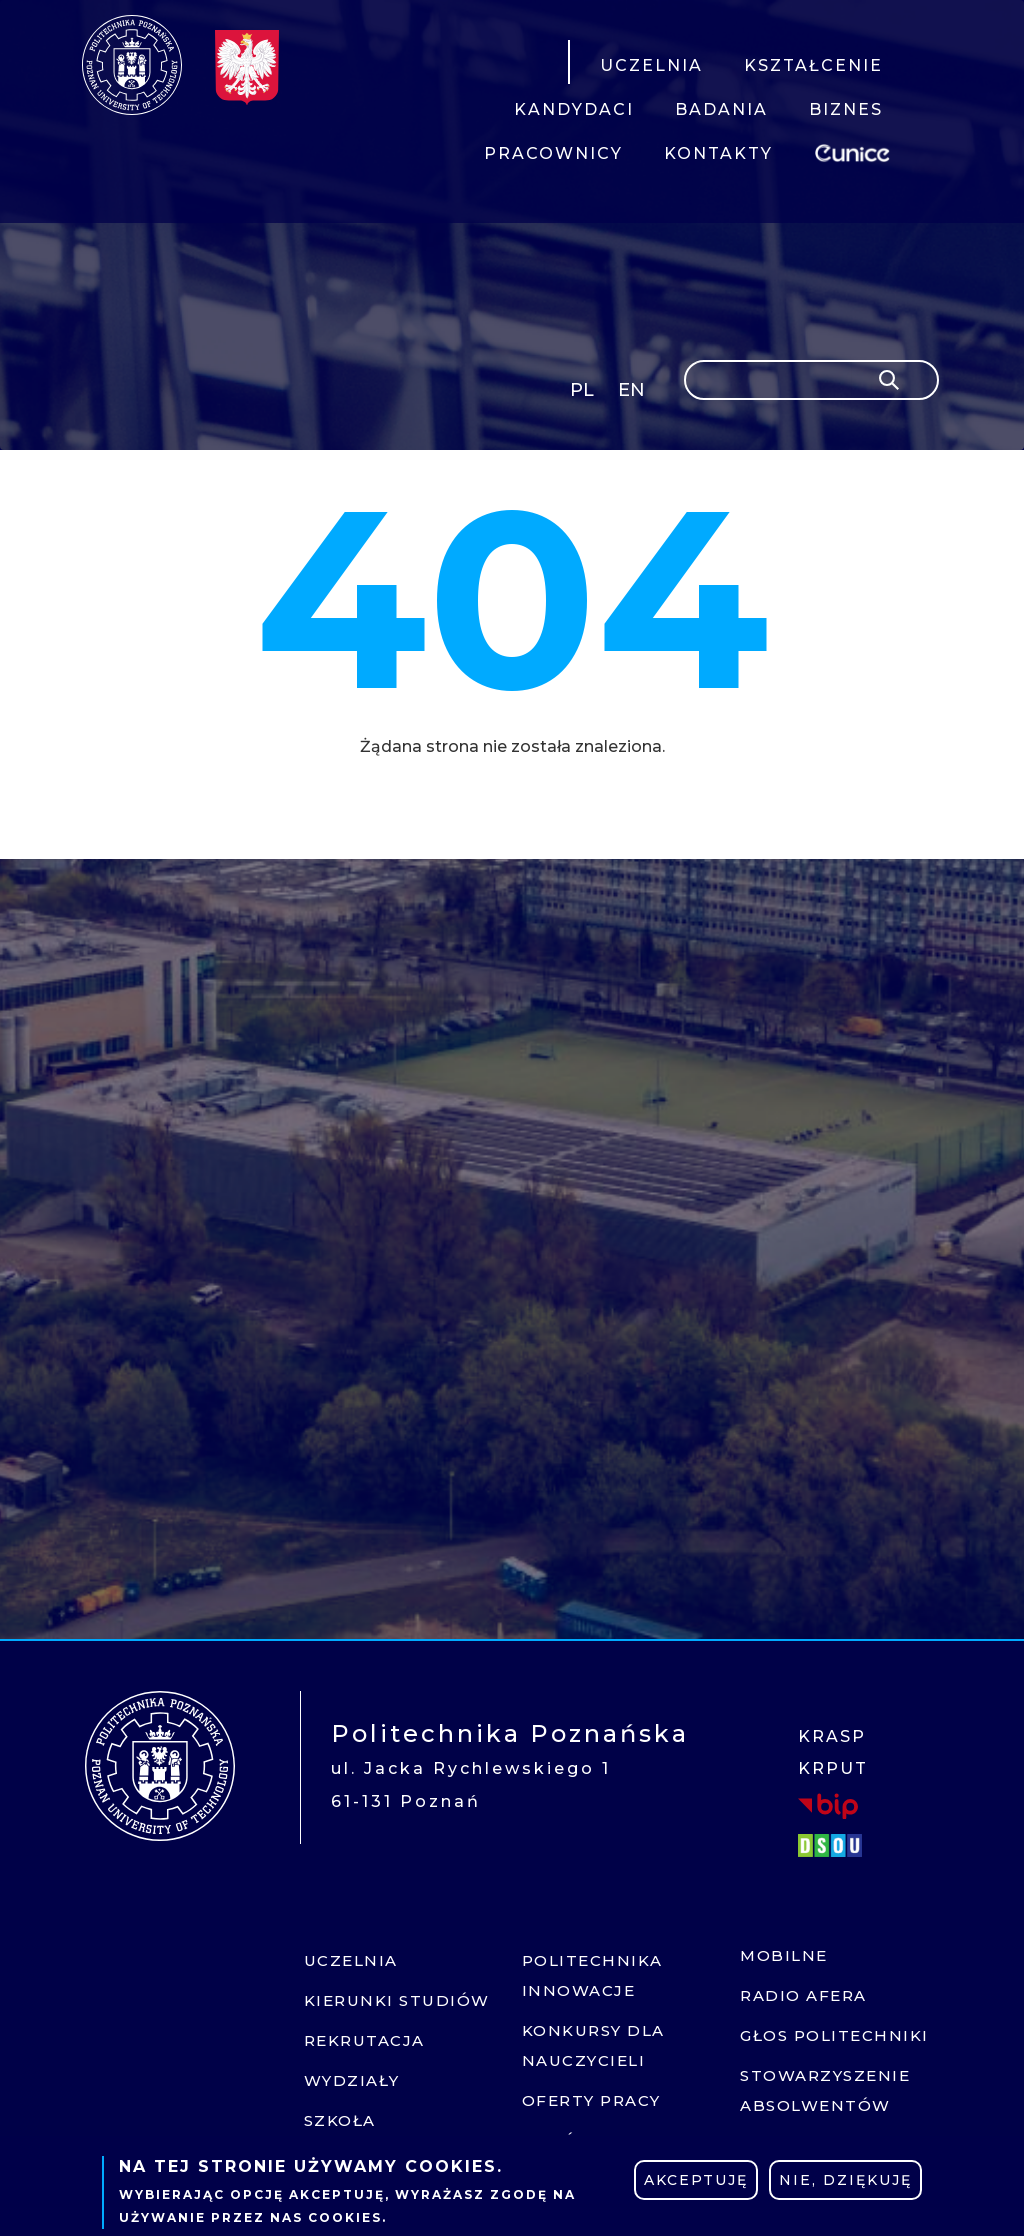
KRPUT (833, 1768)
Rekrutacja (364, 2040)
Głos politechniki (834, 2035)
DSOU (833, 1845)
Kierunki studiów (397, 2000)
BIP (828, 1805)
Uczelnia (351, 1960)
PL (582, 390)
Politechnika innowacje (592, 1975)
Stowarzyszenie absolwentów (825, 2090)
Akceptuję (696, 2180)
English (633, 393)
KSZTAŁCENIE (813, 65)
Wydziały (352, 2080)
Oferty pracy (591, 2100)
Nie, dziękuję (845, 2180)
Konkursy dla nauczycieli (593, 2045)
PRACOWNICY (553, 153)
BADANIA (721, 109)
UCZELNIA (651, 65)
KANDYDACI (574, 109)
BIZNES (846, 109)
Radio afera (803, 1995)
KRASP (832, 1736)
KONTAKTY (718, 153)
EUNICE (856, 150)
